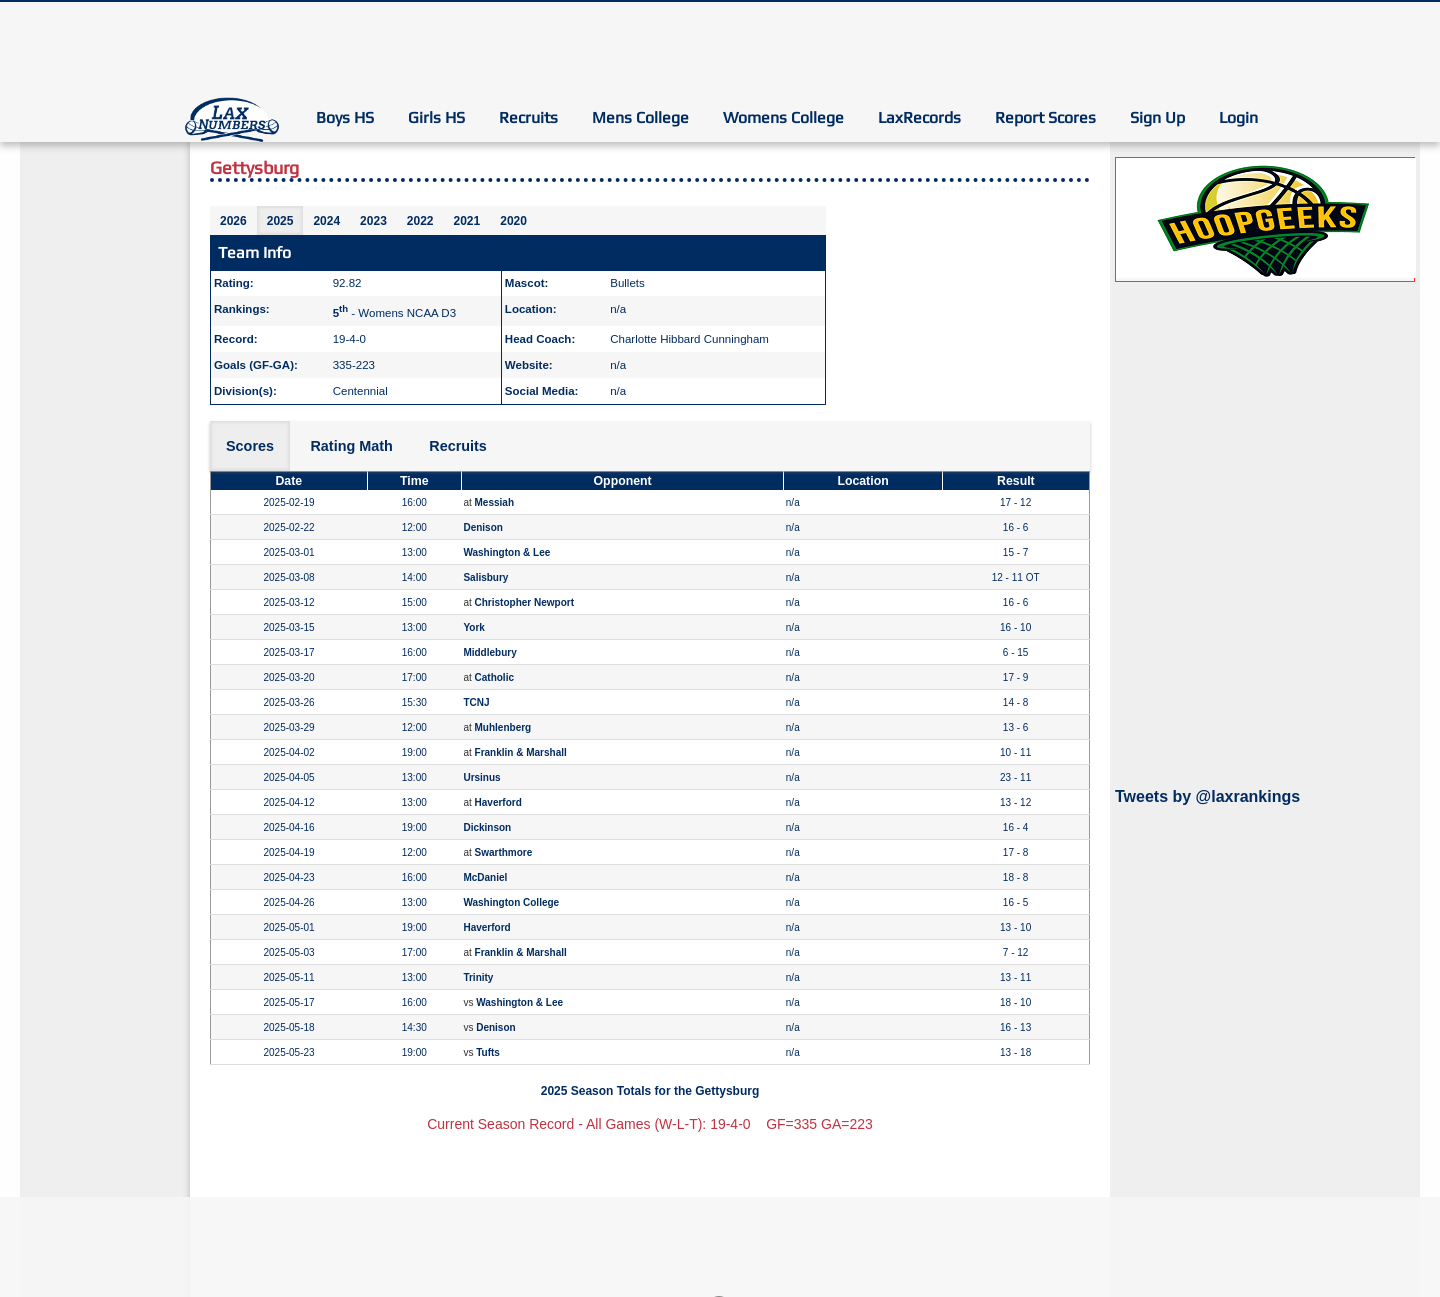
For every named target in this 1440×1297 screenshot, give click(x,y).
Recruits (528, 117)
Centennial (360, 391)
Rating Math (351, 446)
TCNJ (476, 702)
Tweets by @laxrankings (1207, 796)
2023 (373, 221)
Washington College (511, 902)
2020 (513, 221)
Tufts (488, 1052)
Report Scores (1045, 117)
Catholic (494, 677)
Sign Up (1157, 117)
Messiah (494, 502)
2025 (280, 221)
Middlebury (489, 652)
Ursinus (481, 777)
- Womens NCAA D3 (394, 313)
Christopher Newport (524, 602)
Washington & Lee (506, 552)
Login (1238, 117)
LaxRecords (919, 117)
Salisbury (485, 577)
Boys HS (345, 117)
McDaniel (485, 877)
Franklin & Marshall (521, 752)
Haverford (498, 802)
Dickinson (487, 827)
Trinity (478, 977)
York (474, 627)
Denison (482, 527)
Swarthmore (504, 852)
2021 (467, 221)
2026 (233, 221)
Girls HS (436, 117)
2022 (420, 221)
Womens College (783, 117)
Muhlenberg (503, 727)
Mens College (640, 117)
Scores (250, 446)
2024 (326, 221)
